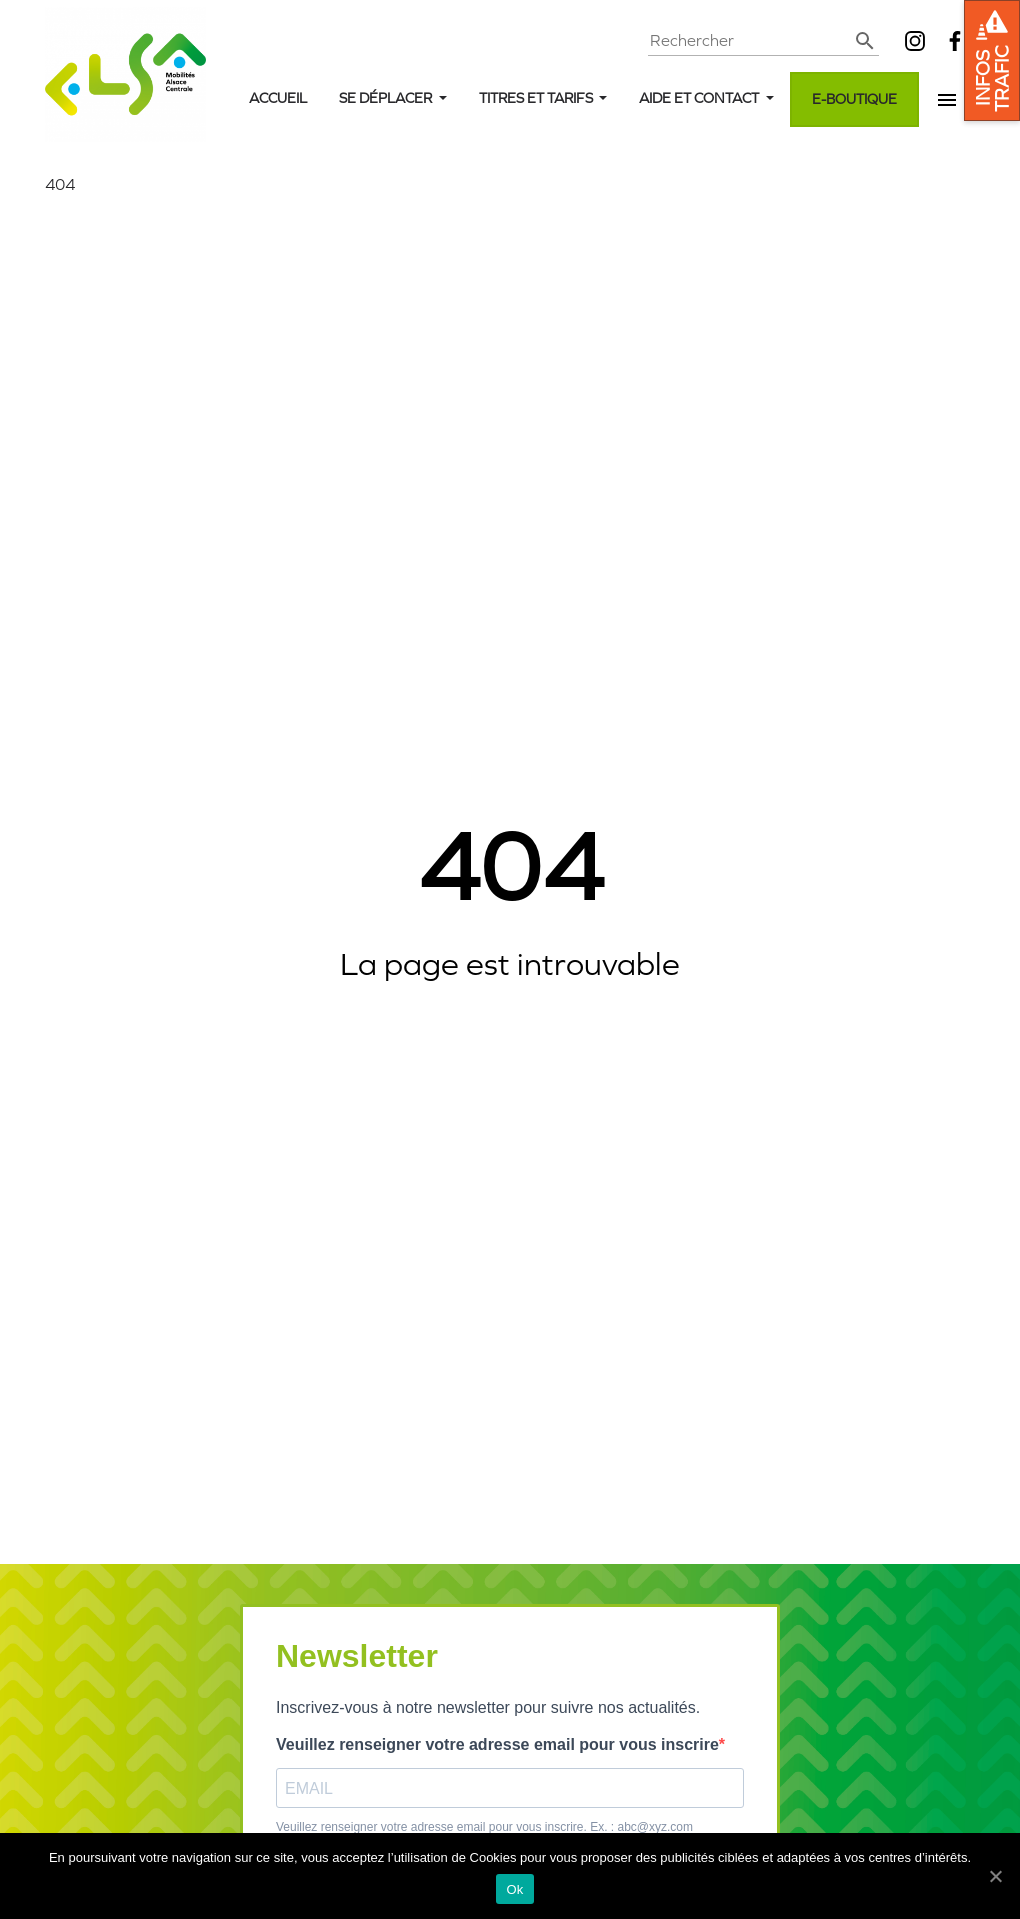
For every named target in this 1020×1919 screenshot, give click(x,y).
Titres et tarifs (537, 98)
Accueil (278, 98)
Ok (514, 1889)
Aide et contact (700, 98)
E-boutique (854, 99)
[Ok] (995, 1876)
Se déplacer (387, 98)
